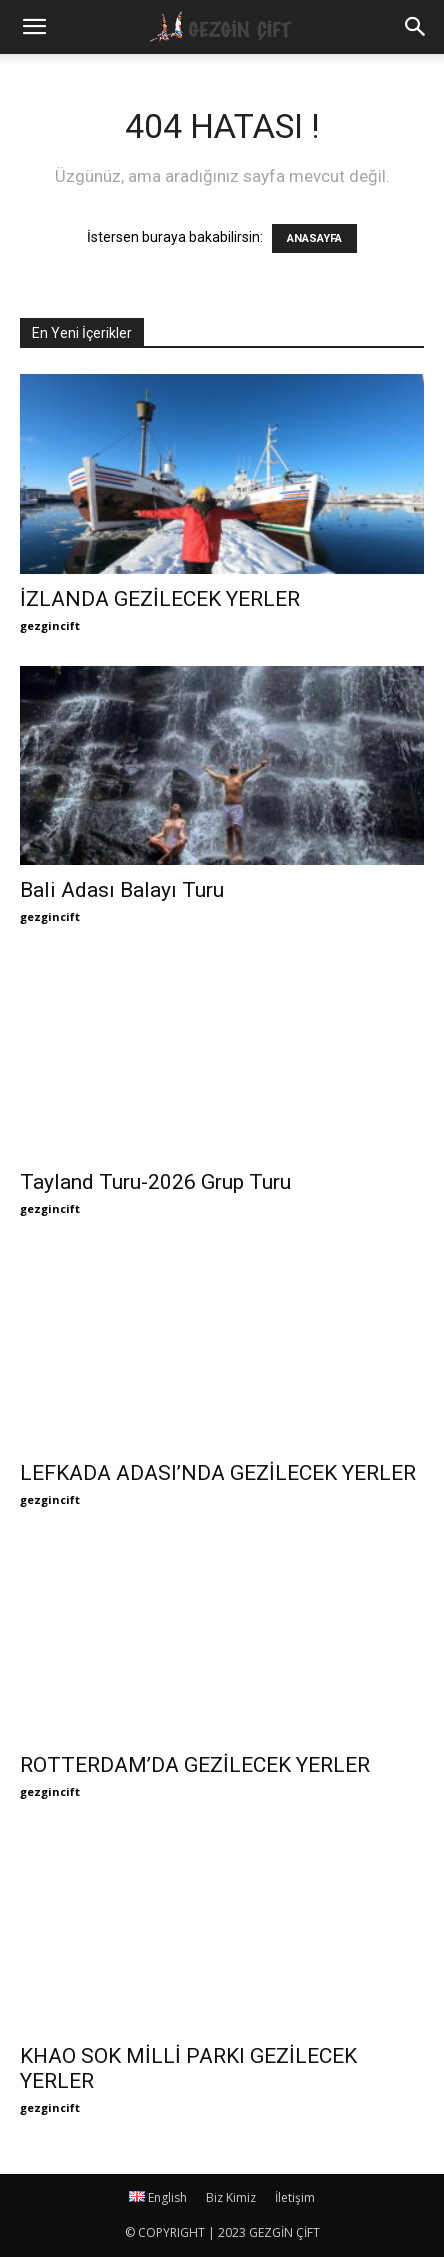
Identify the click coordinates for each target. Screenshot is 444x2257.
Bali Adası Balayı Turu (122, 890)
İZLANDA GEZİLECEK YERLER (160, 599)
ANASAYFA (314, 238)
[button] (416, 27)
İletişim (295, 2197)
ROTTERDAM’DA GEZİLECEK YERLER (195, 1765)
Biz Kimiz (231, 2197)
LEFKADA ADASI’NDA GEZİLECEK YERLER (218, 1473)
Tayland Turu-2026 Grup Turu (155, 1182)
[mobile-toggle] (34, 27)
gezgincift (50, 625)
